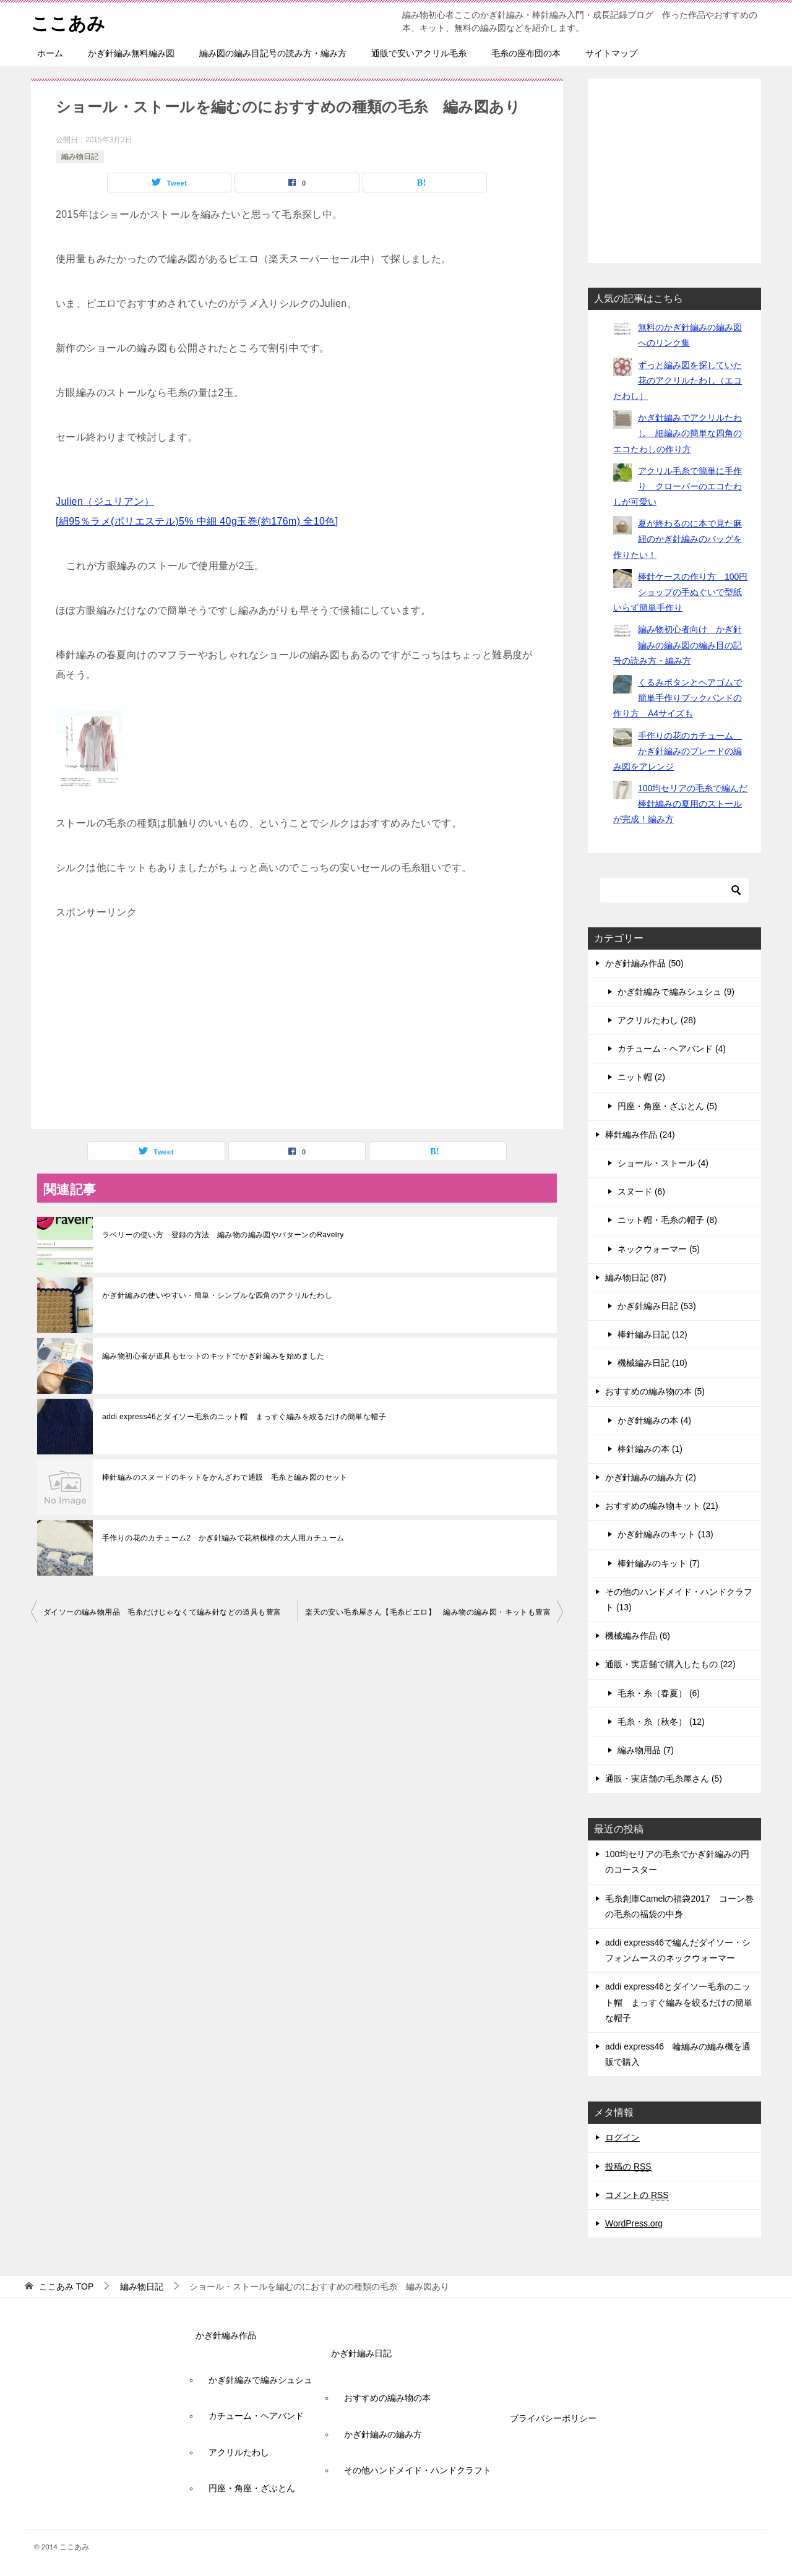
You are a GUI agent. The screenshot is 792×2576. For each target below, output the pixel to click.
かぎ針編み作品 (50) (644, 963)
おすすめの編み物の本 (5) (655, 1391)
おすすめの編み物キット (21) (661, 1506)
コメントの (637, 2195)
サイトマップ (611, 53)
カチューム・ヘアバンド (256, 2416)
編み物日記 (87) (635, 1277)
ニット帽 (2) (641, 1077)
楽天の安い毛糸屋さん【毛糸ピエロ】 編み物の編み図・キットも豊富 (428, 1612)
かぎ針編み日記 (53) (657, 1306)
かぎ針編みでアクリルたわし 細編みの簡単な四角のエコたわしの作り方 (677, 433)
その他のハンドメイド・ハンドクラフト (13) (678, 1599)
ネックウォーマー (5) (659, 1249)
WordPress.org (634, 2223)
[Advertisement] (297, 1023)
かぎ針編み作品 (226, 2335)
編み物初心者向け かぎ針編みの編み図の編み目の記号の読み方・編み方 (677, 644)
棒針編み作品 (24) (640, 1135)
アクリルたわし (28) (657, 1020)
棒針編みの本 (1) (650, 1449)
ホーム (50, 53)
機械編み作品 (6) (637, 1636)
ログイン (622, 2137)
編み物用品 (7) (646, 1750)
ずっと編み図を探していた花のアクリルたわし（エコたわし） (677, 380)
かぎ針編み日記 (361, 2353)
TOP (66, 2286)
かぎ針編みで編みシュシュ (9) (676, 992)
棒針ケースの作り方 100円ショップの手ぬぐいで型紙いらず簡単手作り (680, 592)
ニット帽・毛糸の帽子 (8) (667, 1220)
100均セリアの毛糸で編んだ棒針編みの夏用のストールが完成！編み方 (680, 803)
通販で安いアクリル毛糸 (419, 53)
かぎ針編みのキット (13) (665, 1534)
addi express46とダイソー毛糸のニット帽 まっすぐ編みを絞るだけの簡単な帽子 (244, 1416)
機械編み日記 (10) (652, 1363)
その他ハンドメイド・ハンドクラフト (417, 2470)
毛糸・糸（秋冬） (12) (661, 1722)
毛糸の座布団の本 (526, 53)
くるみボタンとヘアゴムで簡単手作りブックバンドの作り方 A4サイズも (677, 697)
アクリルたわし (239, 2452)
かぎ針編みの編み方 (383, 2434)
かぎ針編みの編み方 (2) (650, 1477)
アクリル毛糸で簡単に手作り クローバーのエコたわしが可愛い (677, 486)
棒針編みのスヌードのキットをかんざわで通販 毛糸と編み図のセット (225, 1477)
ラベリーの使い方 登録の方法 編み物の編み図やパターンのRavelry (223, 1234)
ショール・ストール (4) (663, 1163)
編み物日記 (79, 156)
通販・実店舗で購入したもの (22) (670, 1664)
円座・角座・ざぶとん (252, 2488)
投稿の (628, 2167)
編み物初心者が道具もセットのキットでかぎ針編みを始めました (213, 1356)
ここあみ (69, 21)
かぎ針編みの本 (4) (654, 1420)
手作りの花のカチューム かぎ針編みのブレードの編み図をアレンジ (677, 751)
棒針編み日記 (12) (652, 1334)
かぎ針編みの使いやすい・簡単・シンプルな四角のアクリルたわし (217, 1295)
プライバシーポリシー (553, 2418)
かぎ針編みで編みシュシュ (260, 2380)
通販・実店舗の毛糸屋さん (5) (663, 1779)
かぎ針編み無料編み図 (131, 53)
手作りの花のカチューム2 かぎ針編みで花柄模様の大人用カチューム (223, 1538)
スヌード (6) (641, 1191)
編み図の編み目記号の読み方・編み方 (272, 53)
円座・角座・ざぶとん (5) (667, 1106)
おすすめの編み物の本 (387, 2398)
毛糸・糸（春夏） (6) (659, 1693)
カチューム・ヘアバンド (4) (672, 1049)
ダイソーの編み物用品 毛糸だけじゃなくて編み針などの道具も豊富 (162, 1612)
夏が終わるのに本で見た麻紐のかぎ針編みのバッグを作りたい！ (677, 538)
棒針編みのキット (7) (659, 1563)
